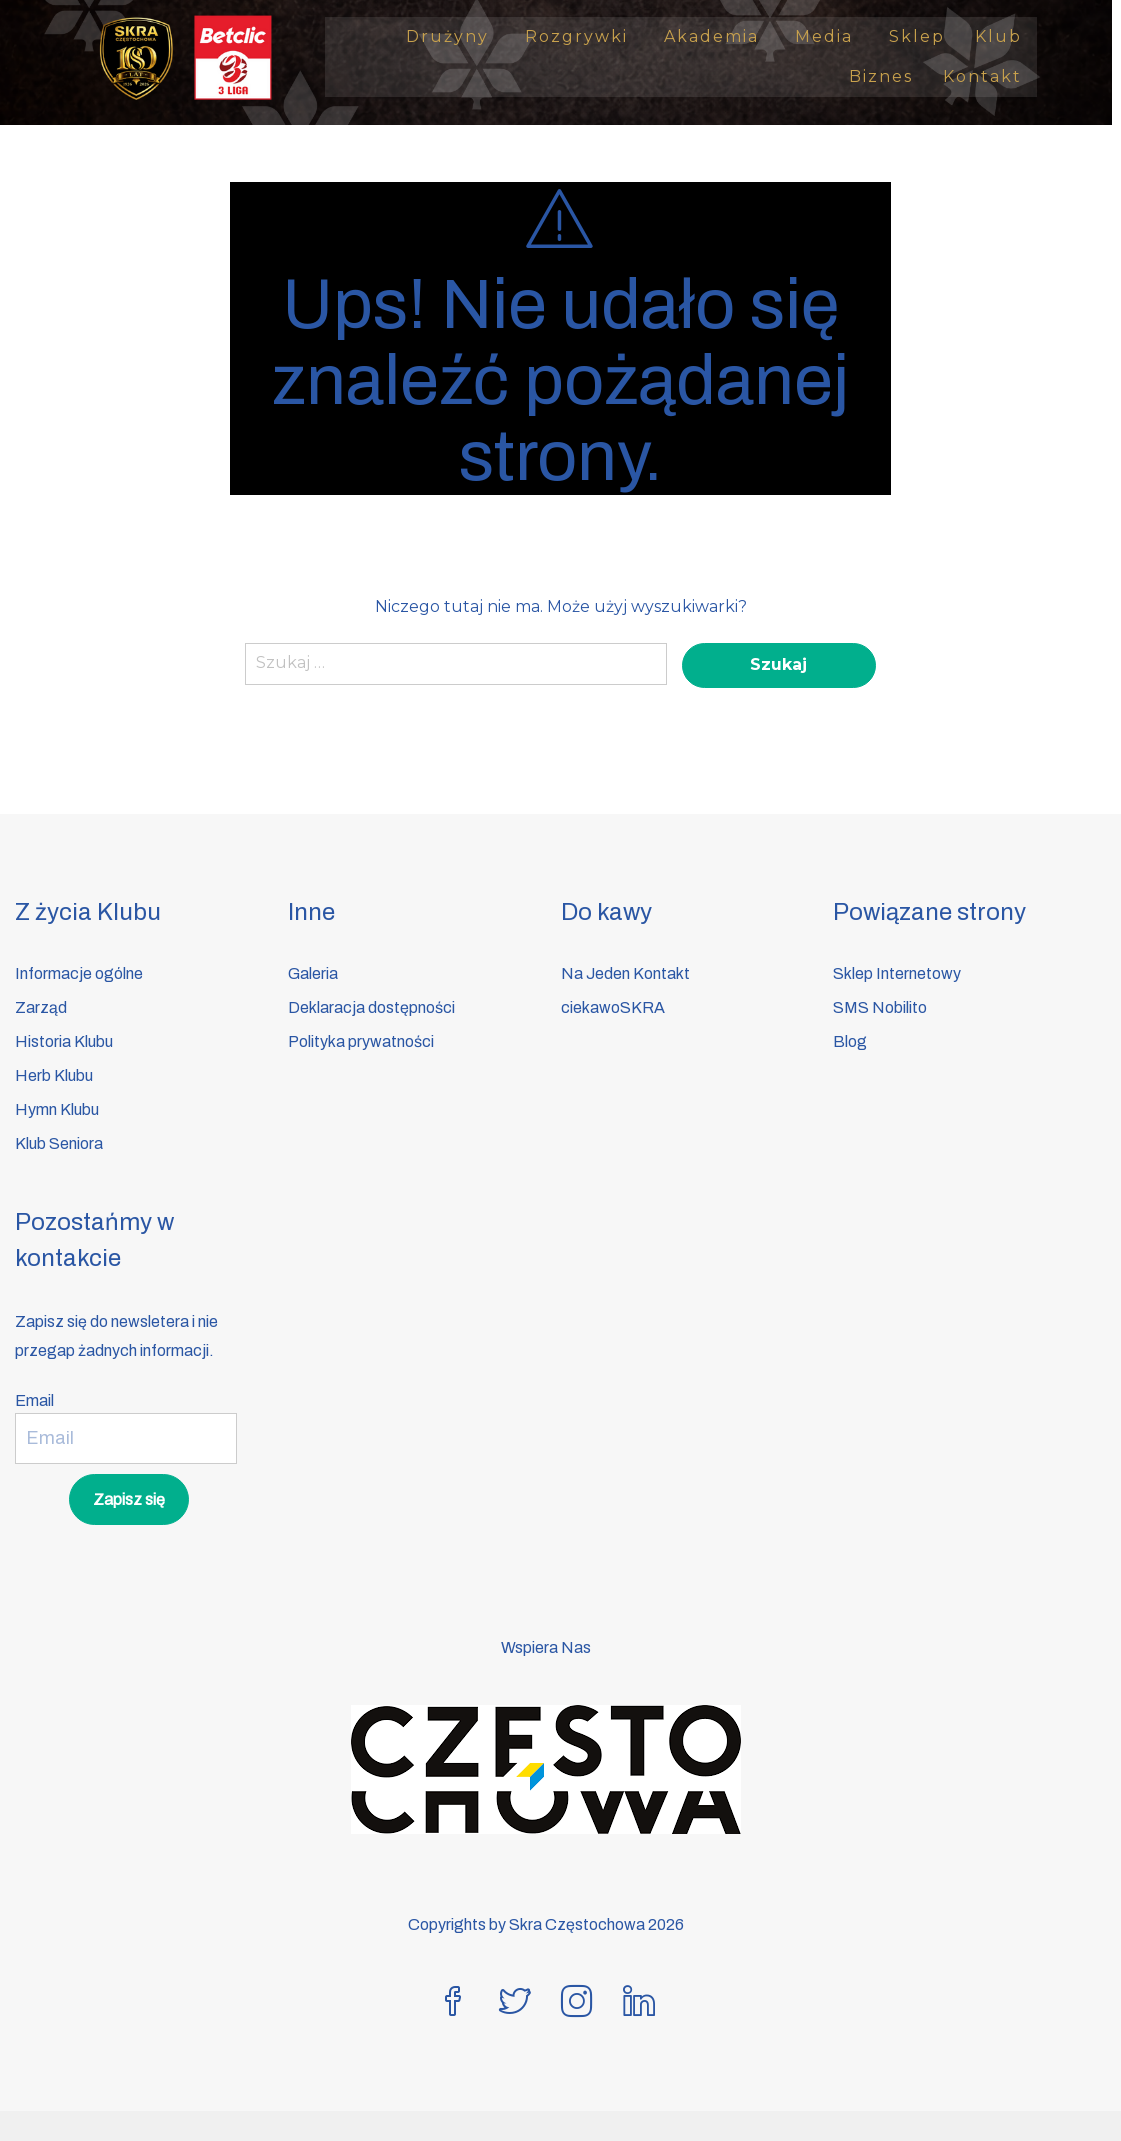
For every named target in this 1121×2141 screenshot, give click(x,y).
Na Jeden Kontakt (625, 973)
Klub (1007, 36)
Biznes (890, 76)
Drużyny (459, 36)
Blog (850, 1041)
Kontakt (991, 76)
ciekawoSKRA (613, 1007)
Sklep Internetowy (897, 973)
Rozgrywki (588, 36)
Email (34, 1400)
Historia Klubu (64, 1041)
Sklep (926, 36)
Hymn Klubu (57, 1109)
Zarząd (41, 1007)
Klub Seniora (59, 1143)
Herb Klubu (54, 1075)
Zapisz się (129, 1499)
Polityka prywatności (361, 1041)
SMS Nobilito (880, 1007)
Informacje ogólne (79, 973)
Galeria (313, 973)
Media (836, 36)
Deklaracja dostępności (371, 1007)
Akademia (723, 36)
